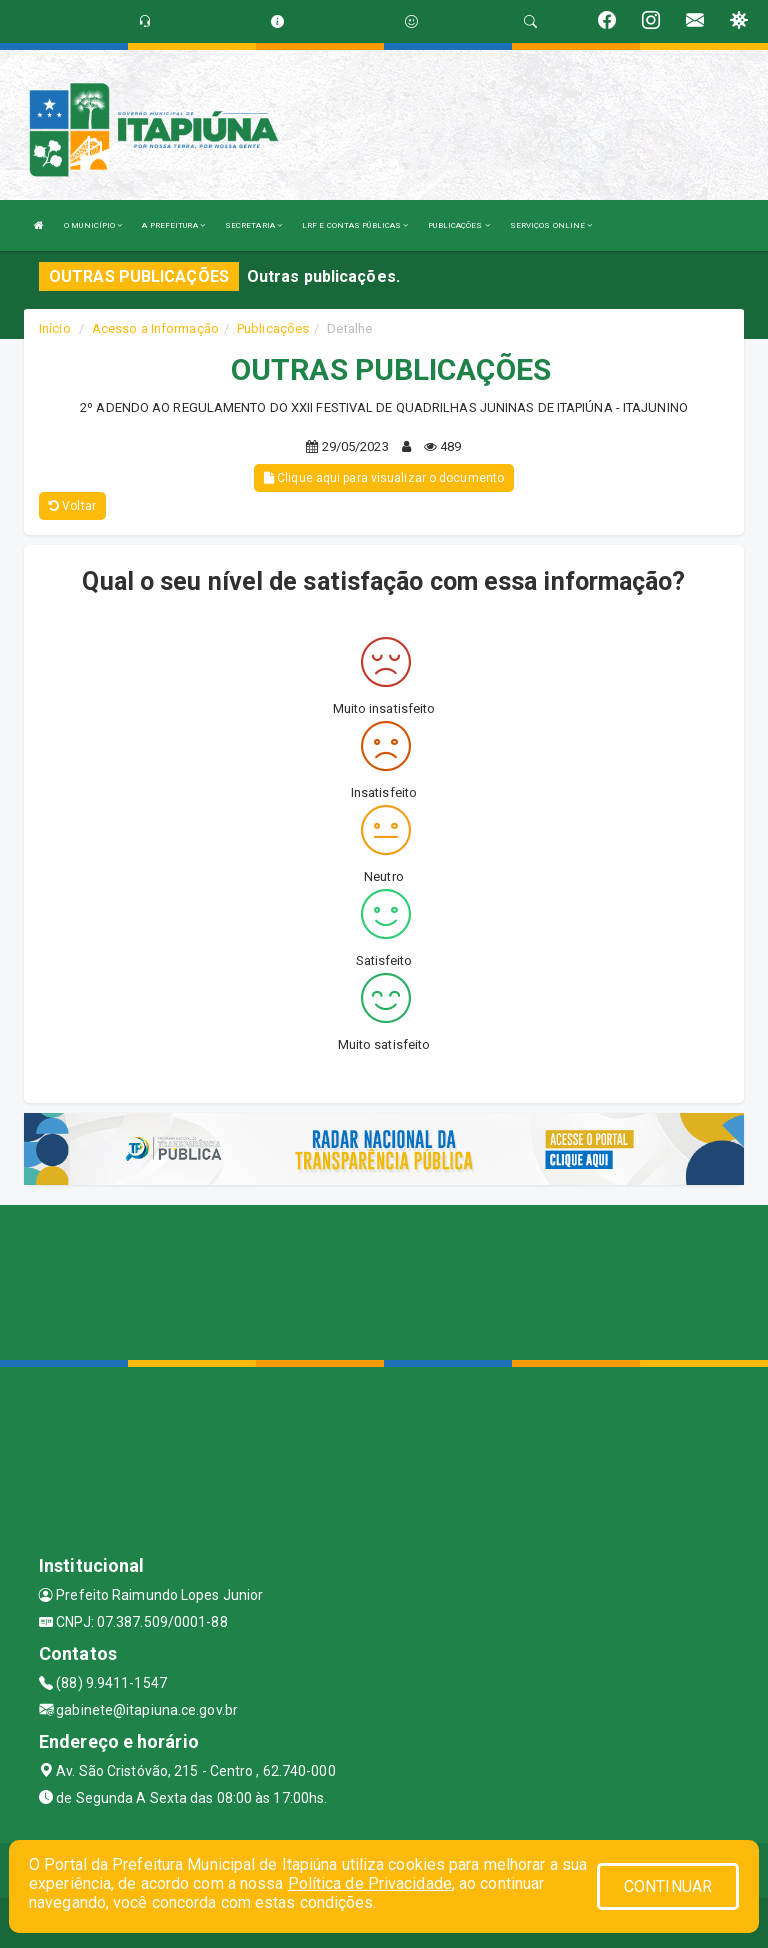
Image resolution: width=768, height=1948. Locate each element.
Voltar (72, 506)
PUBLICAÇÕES (458, 225)
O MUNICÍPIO (93, 225)
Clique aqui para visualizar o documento (384, 478)
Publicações (273, 328)
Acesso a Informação (155, 328)
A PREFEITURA (173, 225)
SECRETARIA (253, 225)
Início (55, 328)
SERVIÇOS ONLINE (551, 225)
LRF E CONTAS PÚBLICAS (355, 225)
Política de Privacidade (370, 1883)
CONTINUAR (668, 1886)
